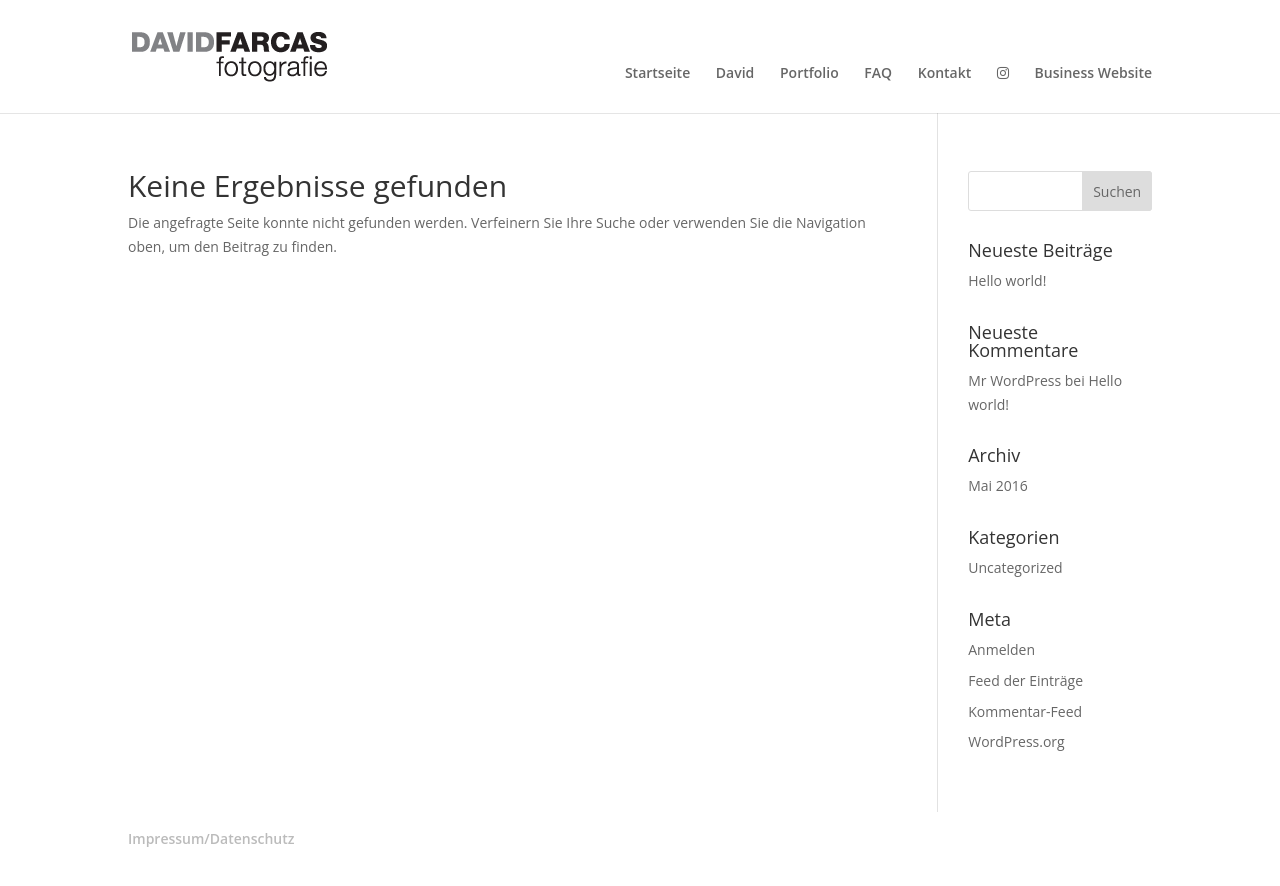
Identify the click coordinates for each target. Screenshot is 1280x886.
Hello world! (1007, 280)
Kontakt (945, 74)
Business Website (1093, 74)
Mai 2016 (998, 485)
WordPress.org (1016, 741)
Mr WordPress (1014, 380)
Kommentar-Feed (1025, 711)
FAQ (878, 74)
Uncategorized (1015, 567)
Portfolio (809, 74)
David (735, 74)
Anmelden (1001, 649)
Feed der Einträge (1025, 680)
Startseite (657, 74)
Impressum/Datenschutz (211, 838)
